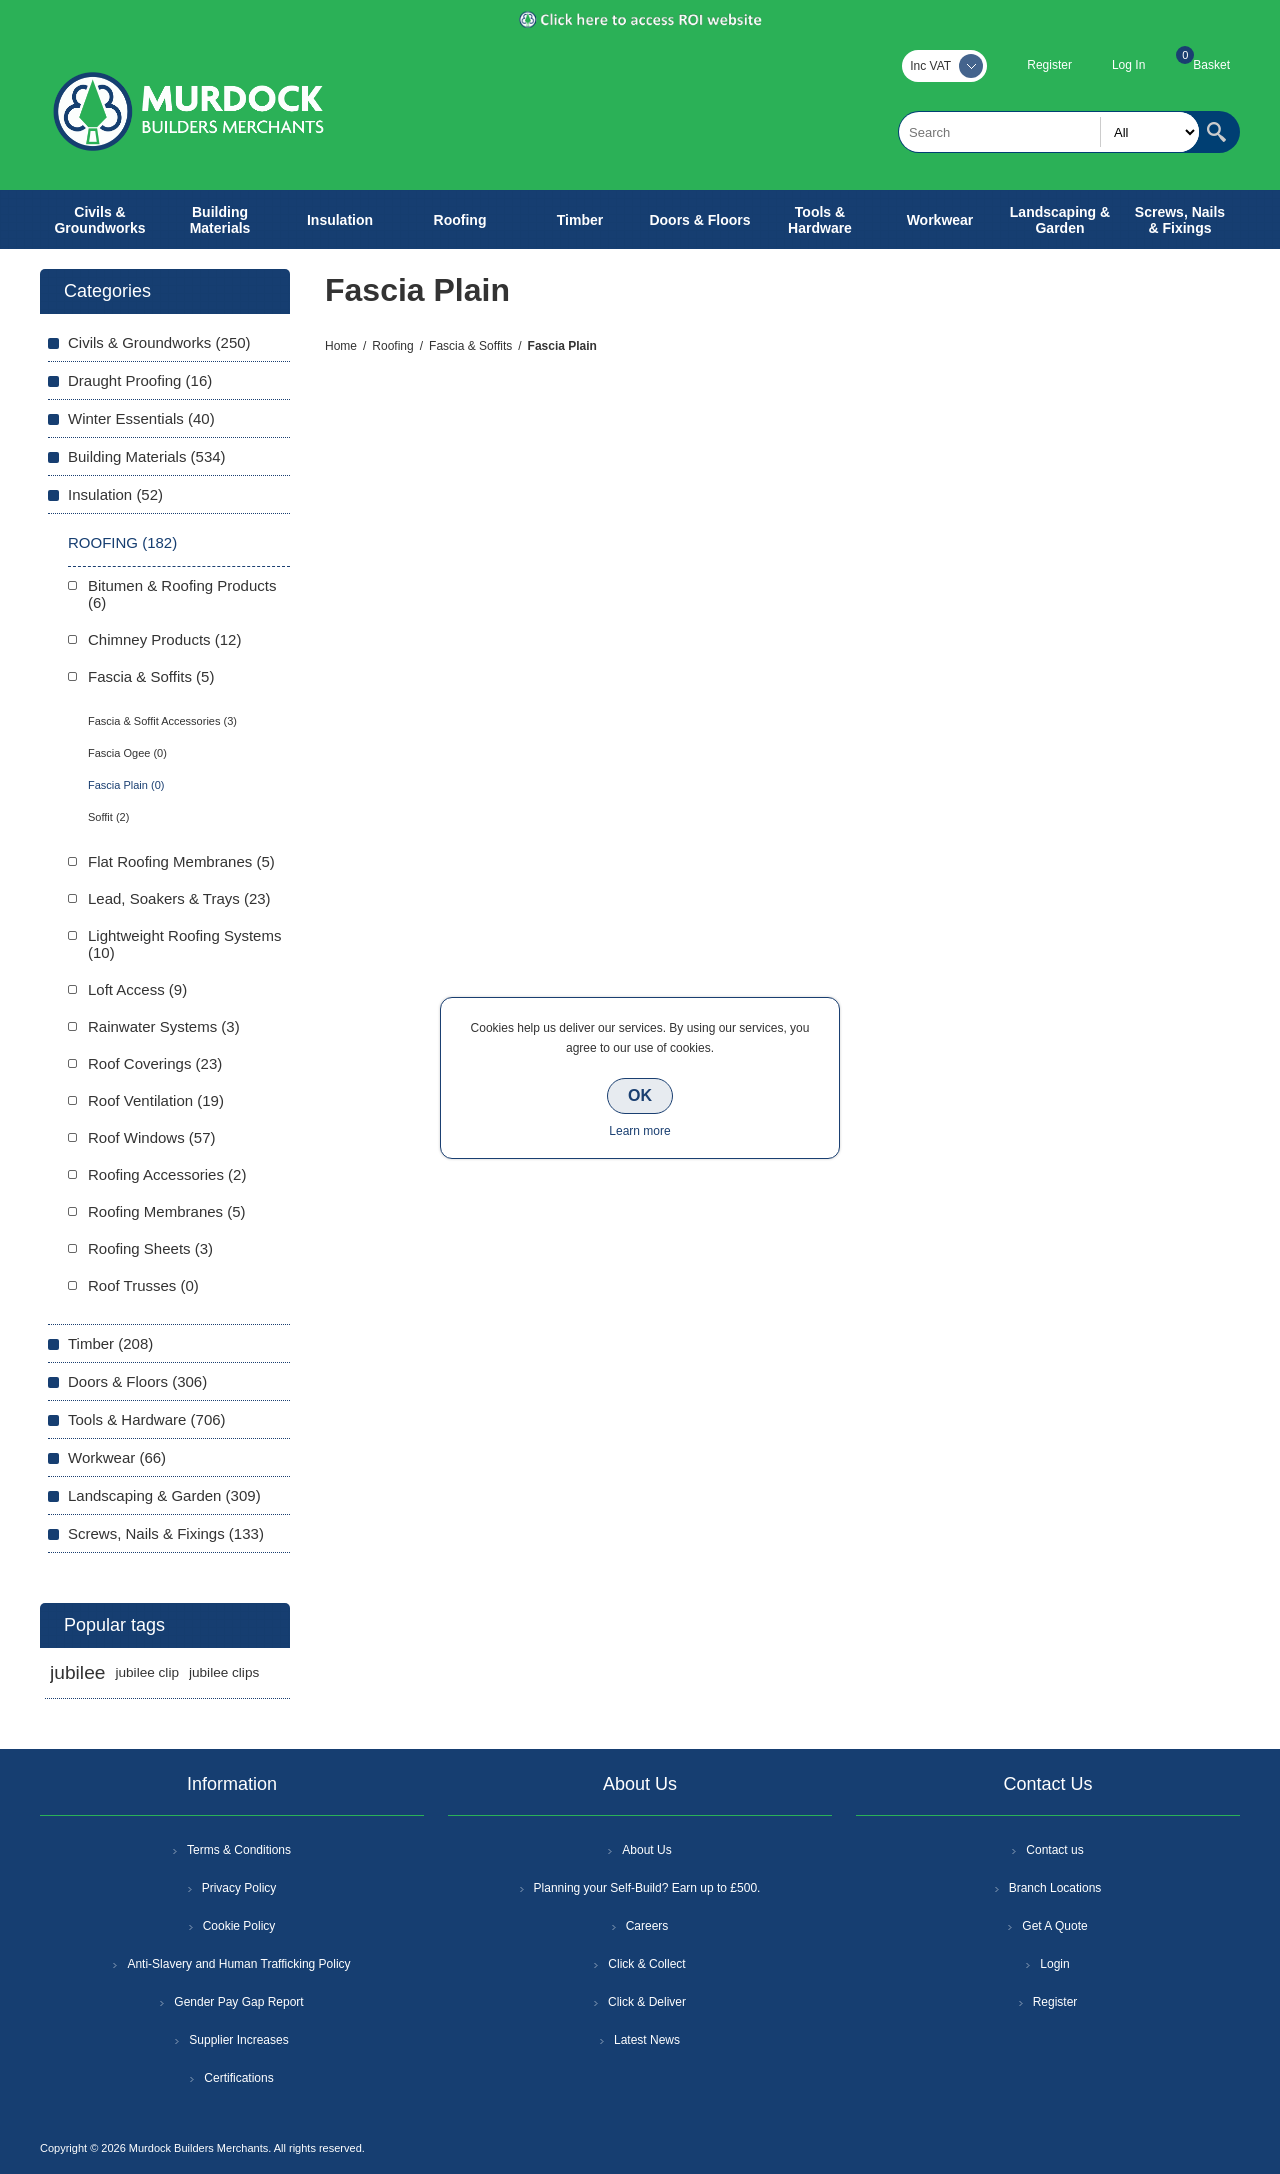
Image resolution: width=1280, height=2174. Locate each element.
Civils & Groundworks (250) (159, 342)
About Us (646, 1850)
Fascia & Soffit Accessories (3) (162, 721)
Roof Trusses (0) (143, 1285)
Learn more (639, 1131)
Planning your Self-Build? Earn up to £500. (647, 1888)
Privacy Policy (239, 1888)
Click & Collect (646, 1964)
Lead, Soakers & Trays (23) (179, 898)
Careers (647, 1926)
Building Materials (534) (147, 456)
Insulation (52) (115, 494)
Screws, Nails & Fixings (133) (166, 1533)
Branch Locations (1055, 1888)
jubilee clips (224, 1672)
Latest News (647, 2040)
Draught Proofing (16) (140, 380)
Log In (1128, 65)
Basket (1211, 65)
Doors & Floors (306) (137, 1381)
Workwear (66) (117, 1457)
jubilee (77, 1672)
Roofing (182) (122, 542)
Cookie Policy (239, 1926)
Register (1049, 65)
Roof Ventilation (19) (156, 1100)
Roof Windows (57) (152, 1137)
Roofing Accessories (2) (167, 1174)
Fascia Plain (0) (126, 785)
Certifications (238, 2078)
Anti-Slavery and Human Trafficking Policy (238, 1964)
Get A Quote (1054, 1926)
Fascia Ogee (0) (127, 753)
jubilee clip (146, 1672)
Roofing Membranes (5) (167, 1211)
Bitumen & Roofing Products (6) (182, 594)
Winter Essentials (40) (141, 418)
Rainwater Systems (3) (164, 1026)
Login (1054, 1964)
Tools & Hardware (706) (147, 1419)
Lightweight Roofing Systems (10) (184, 944)
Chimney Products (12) (164, 639)
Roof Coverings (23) (155, 1063)
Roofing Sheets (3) (150, 1248)
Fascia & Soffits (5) (151, 676)
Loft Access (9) (137, 989)
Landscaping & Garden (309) (164, 1495)
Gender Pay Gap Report (238, 2002)
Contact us (1054, 1850)
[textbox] (1049, 132)
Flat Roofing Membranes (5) (181, 861)
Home (341, 346)
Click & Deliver (647, 2002)
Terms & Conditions (239, 1850)
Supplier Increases (238, 2040)
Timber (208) (110, 1343)
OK (640, 1095)
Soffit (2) (108, 817)
